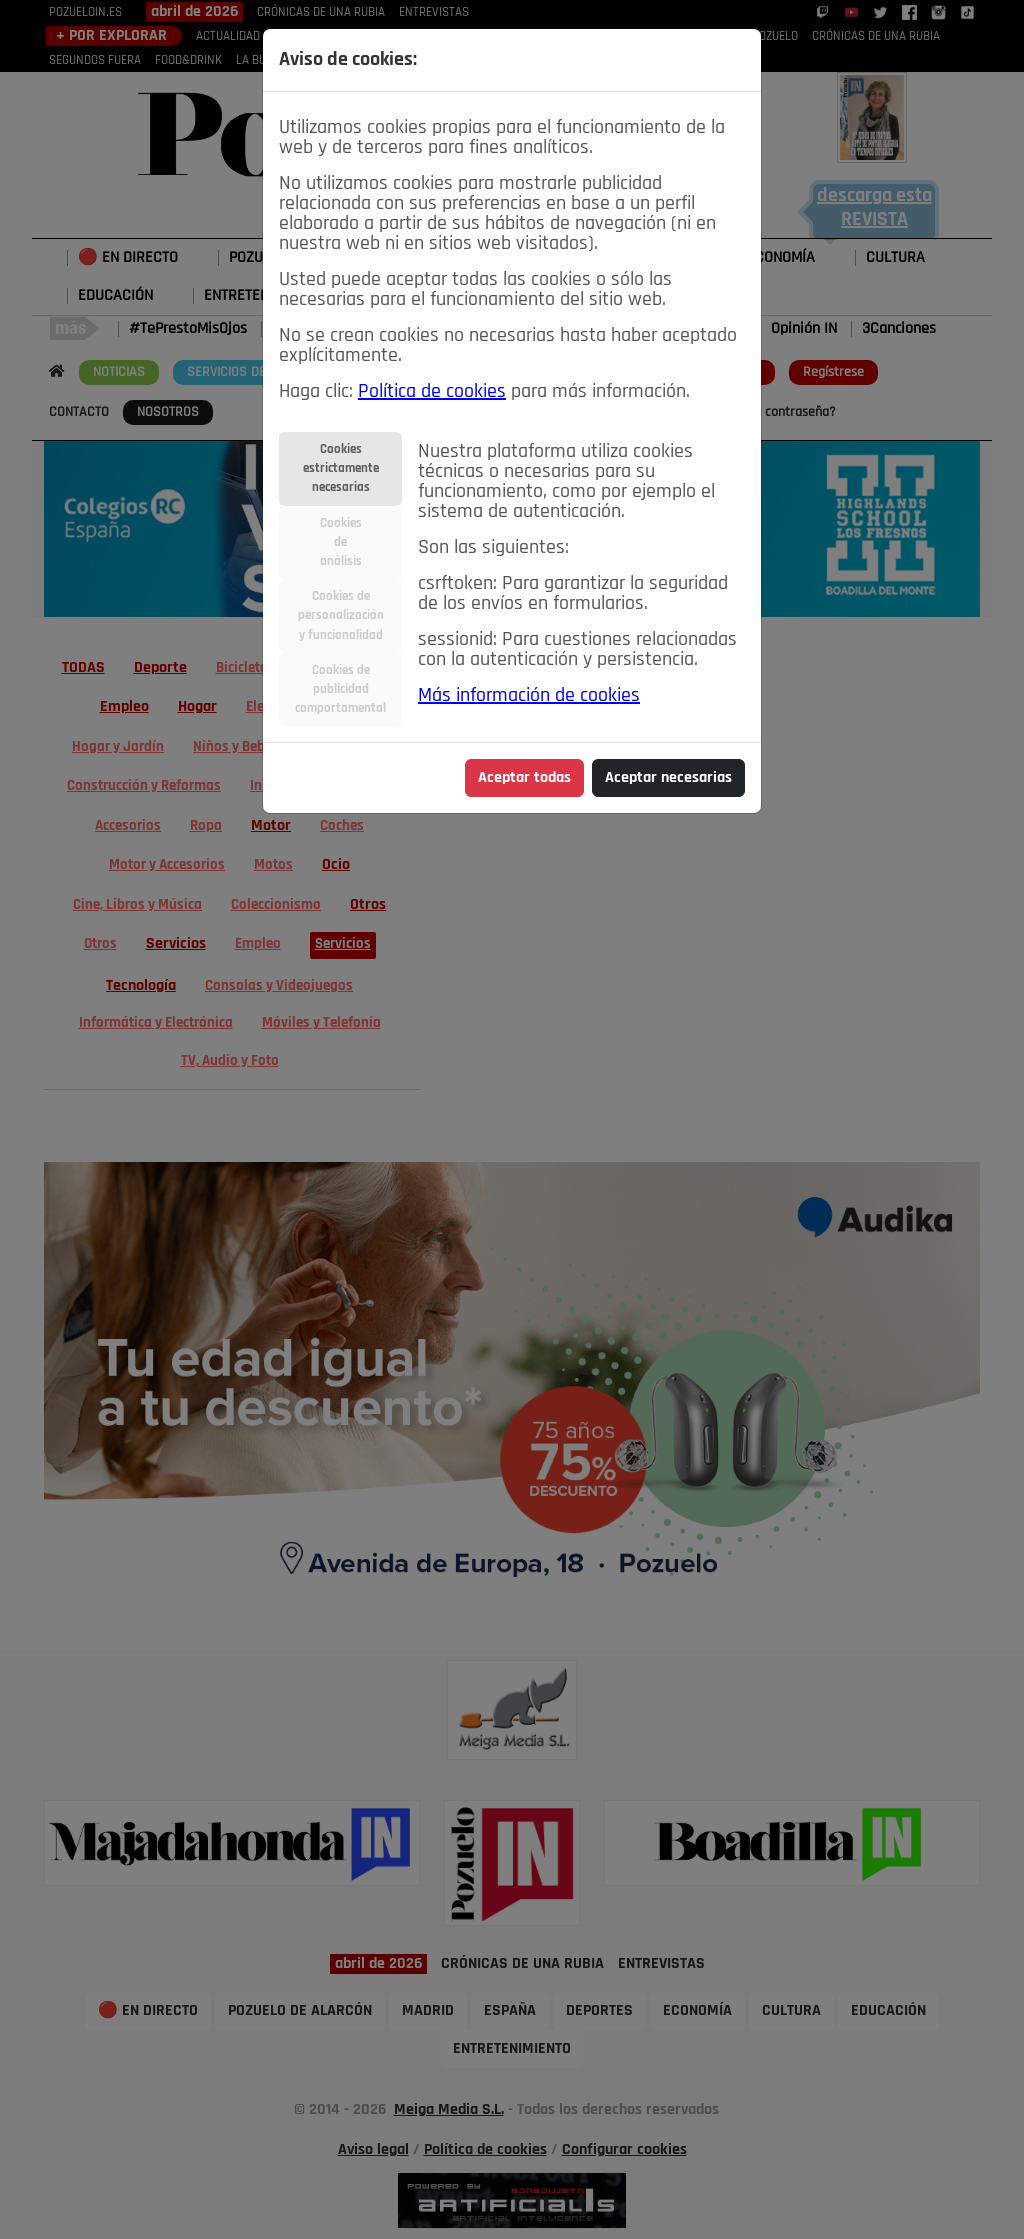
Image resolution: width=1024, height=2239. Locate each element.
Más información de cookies (529, 696)
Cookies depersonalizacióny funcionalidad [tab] (341, 615)
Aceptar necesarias (668, 778)
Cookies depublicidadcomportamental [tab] (340, 689)
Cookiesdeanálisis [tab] (341, 542)
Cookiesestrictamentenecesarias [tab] (341, 468)
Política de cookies (432, 392)
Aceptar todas (524, 778)
